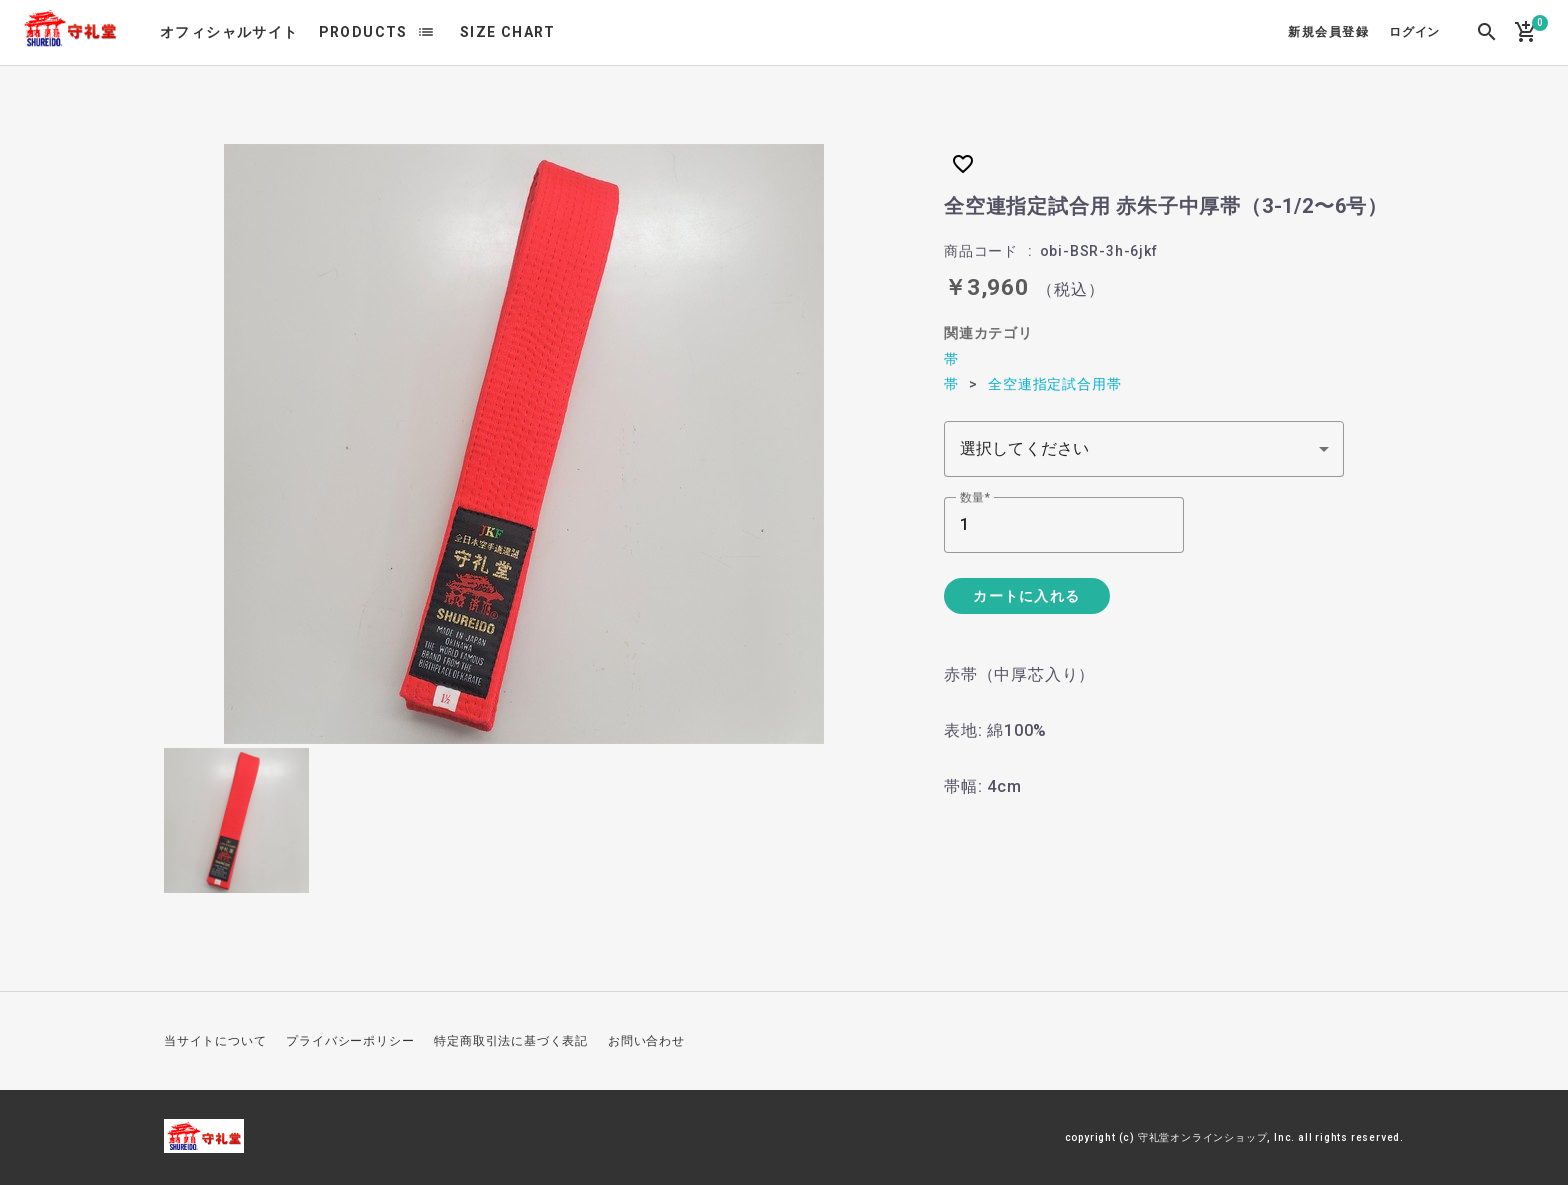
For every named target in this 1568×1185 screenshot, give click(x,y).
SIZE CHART (508, 32)
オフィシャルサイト (229, 32)
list (426, 32)
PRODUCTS (363, 32)
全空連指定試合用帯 (1054, 384)
